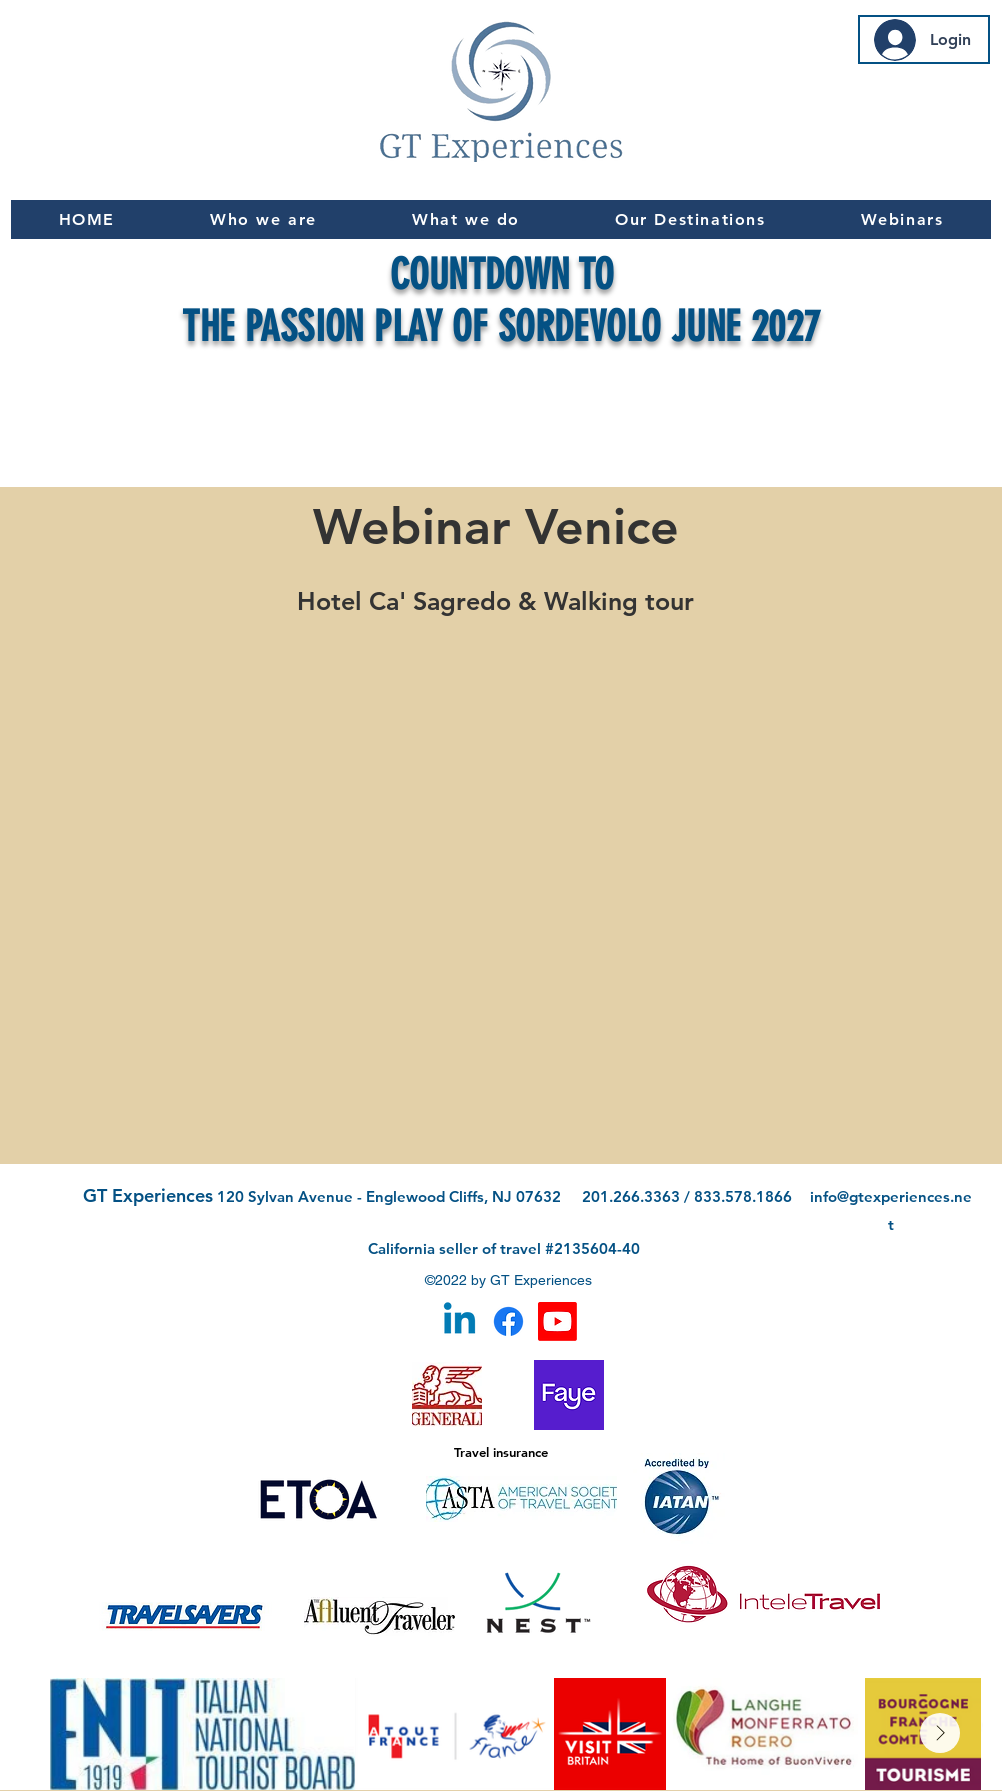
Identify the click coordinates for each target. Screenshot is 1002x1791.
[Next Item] (940, 1733)
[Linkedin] (459, 1321)
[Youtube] (557, 1321)
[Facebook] (508, 1321)
